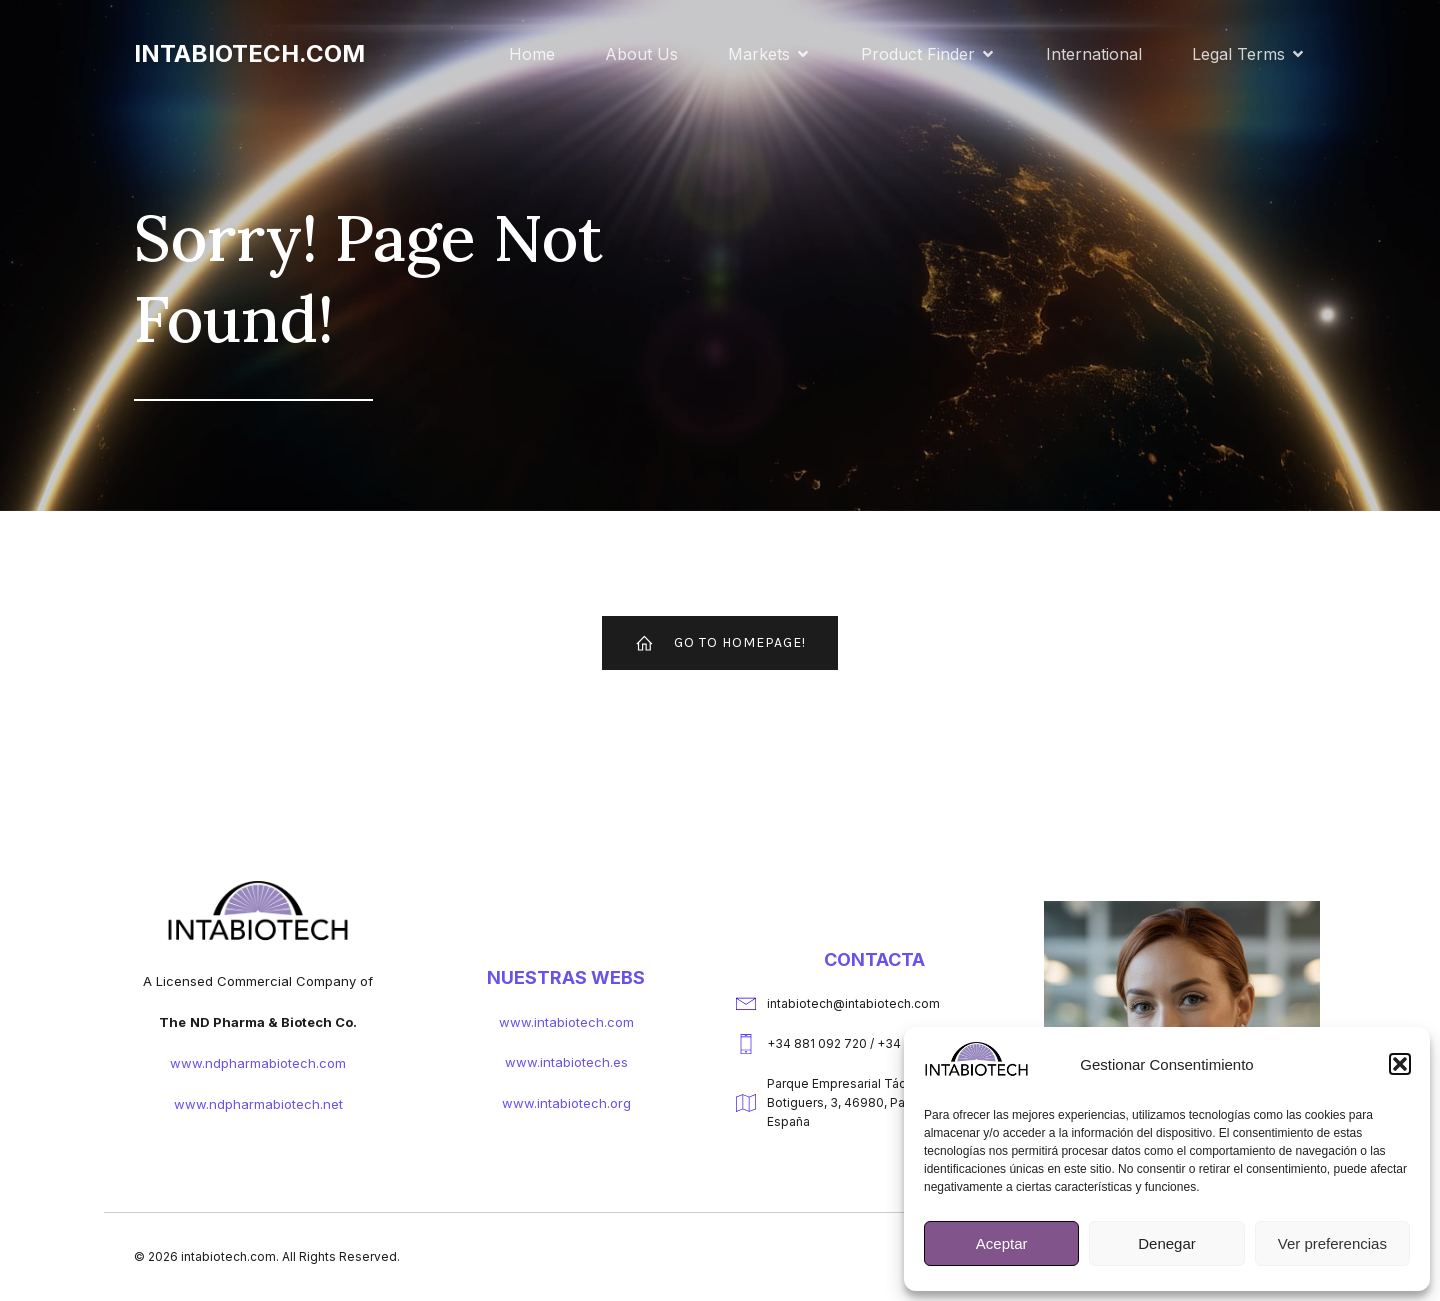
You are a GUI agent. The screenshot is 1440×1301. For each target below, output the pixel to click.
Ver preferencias (1332, 1243)
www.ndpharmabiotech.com (258, 1065)
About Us (641, 55)
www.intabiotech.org (566, 1105)
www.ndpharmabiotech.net (258, 1106)
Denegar (1167, 1243)
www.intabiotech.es (566, 1064)
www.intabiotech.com (566, 1024)
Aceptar (1002, 1243)
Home (532, 55)
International (1094, 55)
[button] (1400, 1064)
